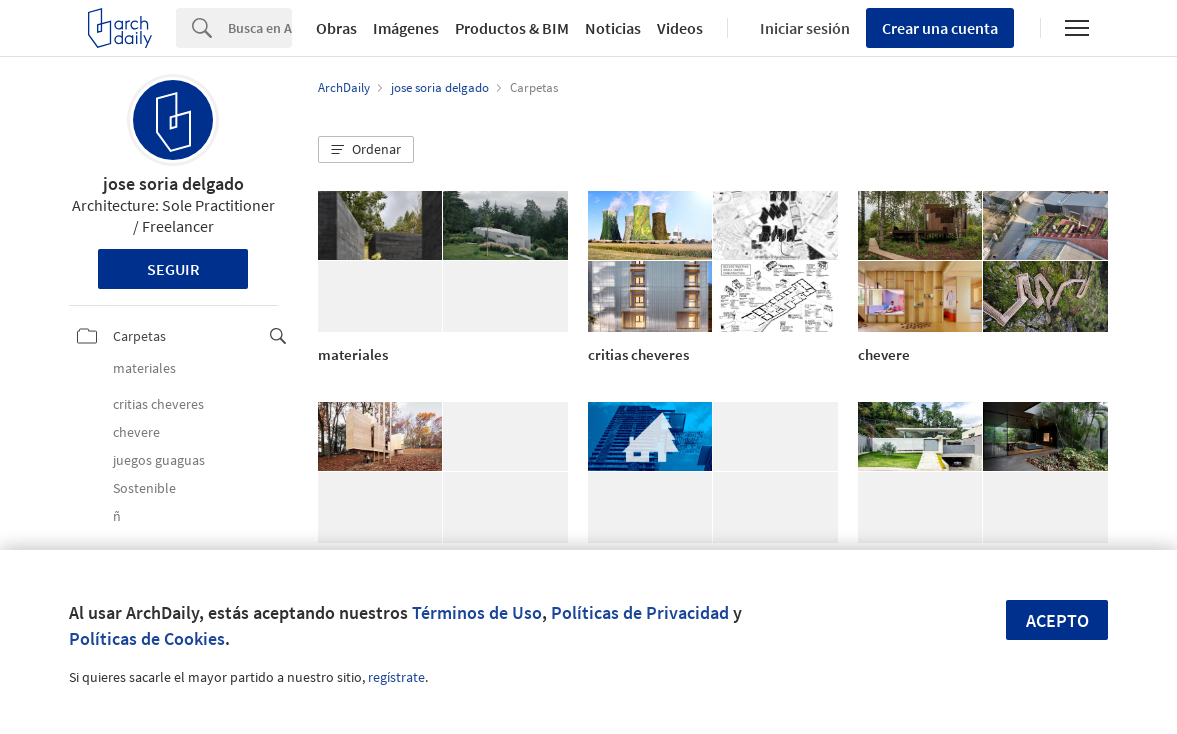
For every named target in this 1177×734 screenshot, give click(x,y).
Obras (336, 28)
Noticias (613, 28)
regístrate (396, 677)
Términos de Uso (477, 612)
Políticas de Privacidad (640, 612)
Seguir (173, 269)
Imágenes (406, 28)
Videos (680, 28)
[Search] (260, 28)
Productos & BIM (512, 28)
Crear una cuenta (940, 28)
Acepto (1057, 620)
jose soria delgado (173, 183)
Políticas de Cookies (147, 638)
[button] (366, 150)
